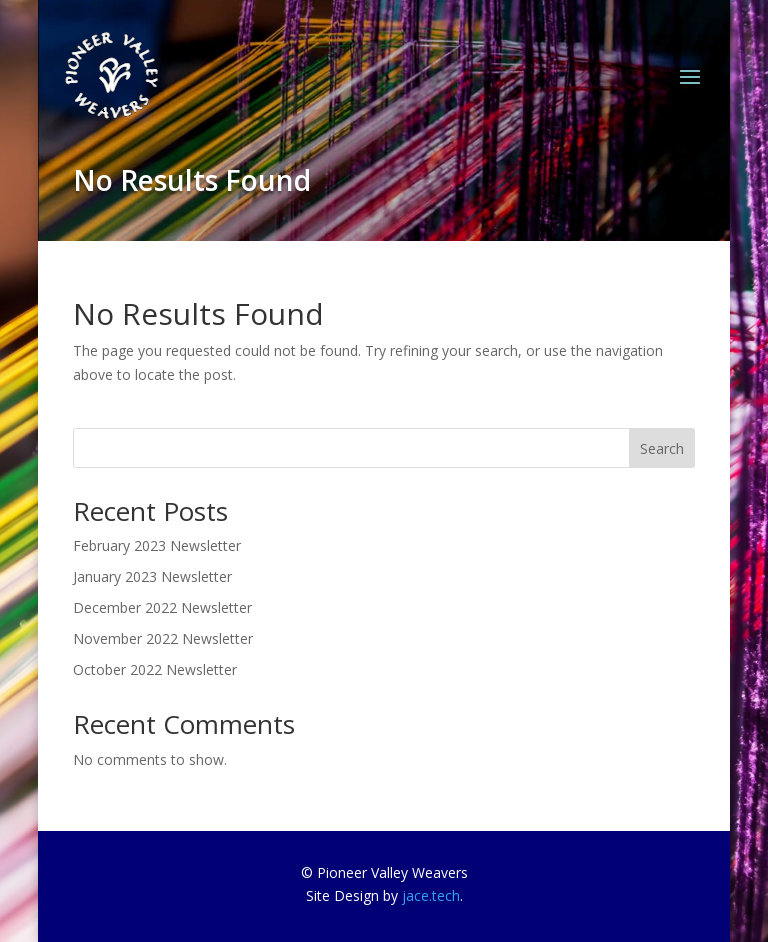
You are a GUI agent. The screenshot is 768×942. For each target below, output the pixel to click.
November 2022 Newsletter (163, 638)
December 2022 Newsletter (162, 607)
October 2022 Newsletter (155, 669)
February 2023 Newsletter (157, 545)
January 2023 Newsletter (152, 576)
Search (662, 448)
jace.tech (431, 895)
